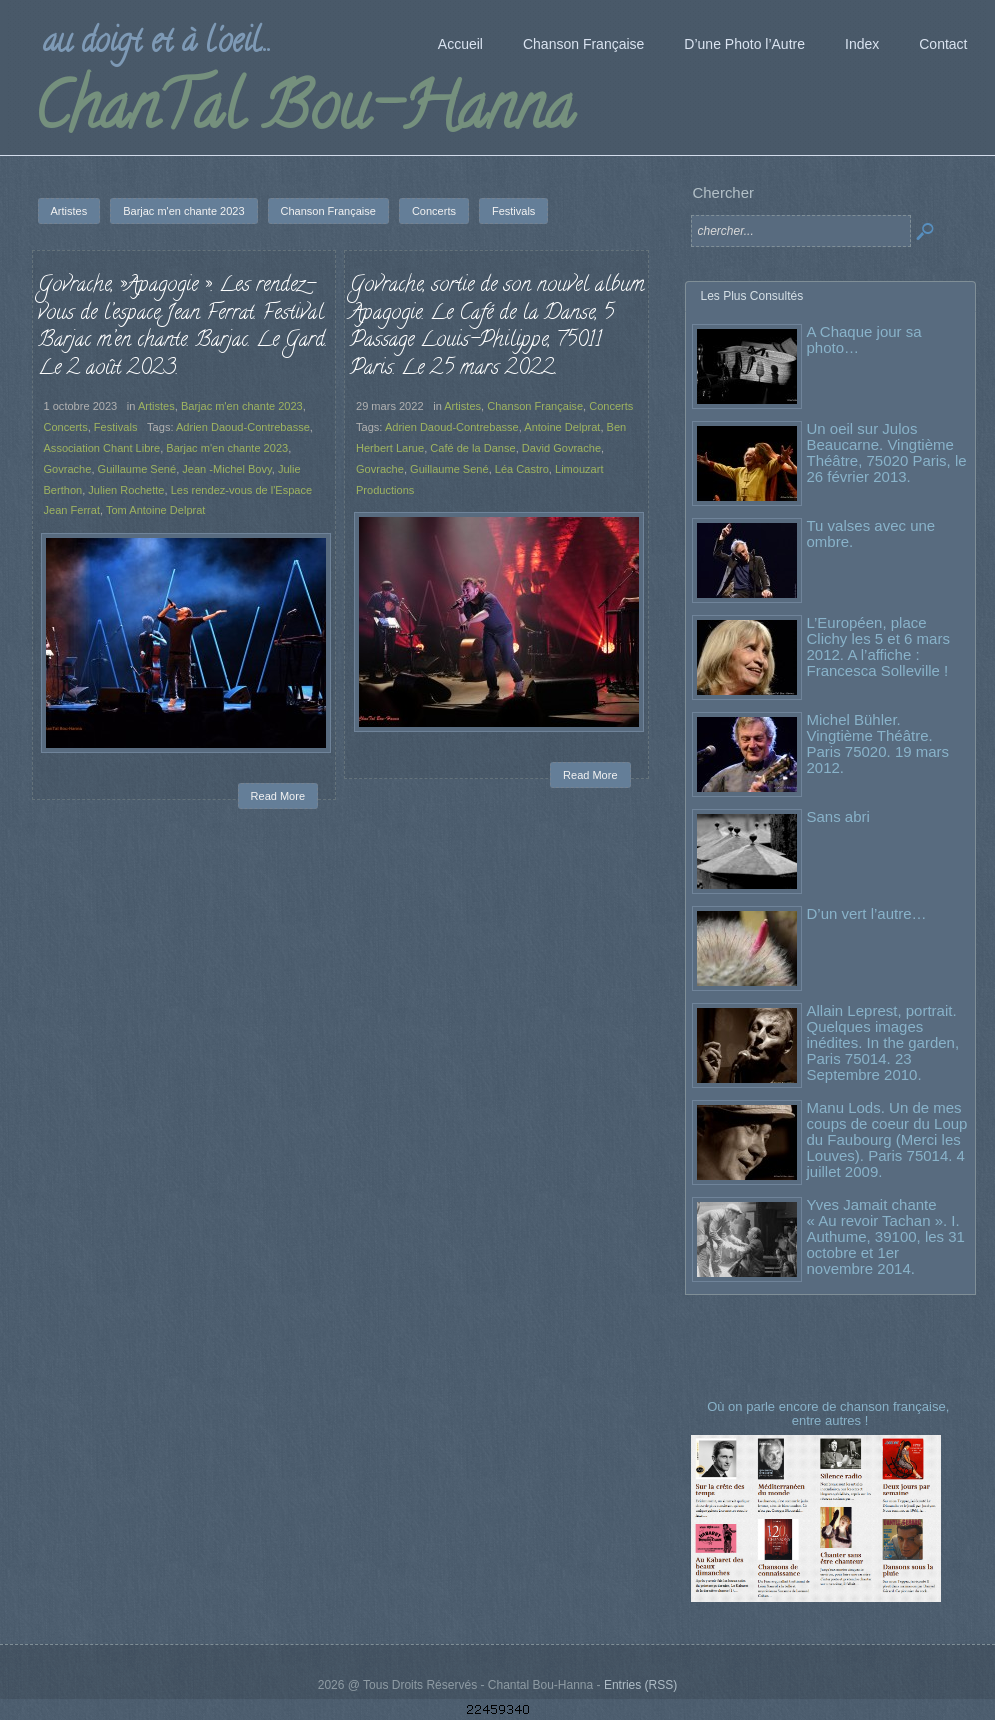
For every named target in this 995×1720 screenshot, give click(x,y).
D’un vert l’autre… (867, 913)
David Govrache (561, 448)
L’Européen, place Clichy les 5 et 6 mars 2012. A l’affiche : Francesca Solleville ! (878, 646)
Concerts (66, 427)
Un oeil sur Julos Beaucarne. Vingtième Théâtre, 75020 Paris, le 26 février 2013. (887, 452)
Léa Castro (522, 469)
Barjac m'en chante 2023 (242, 406)
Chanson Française (535, 406)
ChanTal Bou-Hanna (303, 114)
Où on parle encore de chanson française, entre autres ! (830, 1413)
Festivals (116, 427)
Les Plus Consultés (752, 296)
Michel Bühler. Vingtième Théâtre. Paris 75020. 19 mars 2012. (878, 743)
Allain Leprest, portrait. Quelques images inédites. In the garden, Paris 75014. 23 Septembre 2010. (883, 1042)
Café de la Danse (472, 448)
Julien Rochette (126, 490)
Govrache (68, 469)
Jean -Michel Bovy (226, 469)
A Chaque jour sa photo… (864, 339)
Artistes (156, 406)
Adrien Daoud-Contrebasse (243, 427)
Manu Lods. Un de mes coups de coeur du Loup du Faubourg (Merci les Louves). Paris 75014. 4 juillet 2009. (887, 1139)
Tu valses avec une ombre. (871, 533)
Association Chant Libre (102, 448)
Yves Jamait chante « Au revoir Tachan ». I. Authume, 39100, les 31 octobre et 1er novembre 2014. (886, 1236)
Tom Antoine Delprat (155, 510)
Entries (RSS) (640, 1685)
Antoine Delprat (562, 427)
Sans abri (838, 816)
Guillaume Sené (137, 469)
